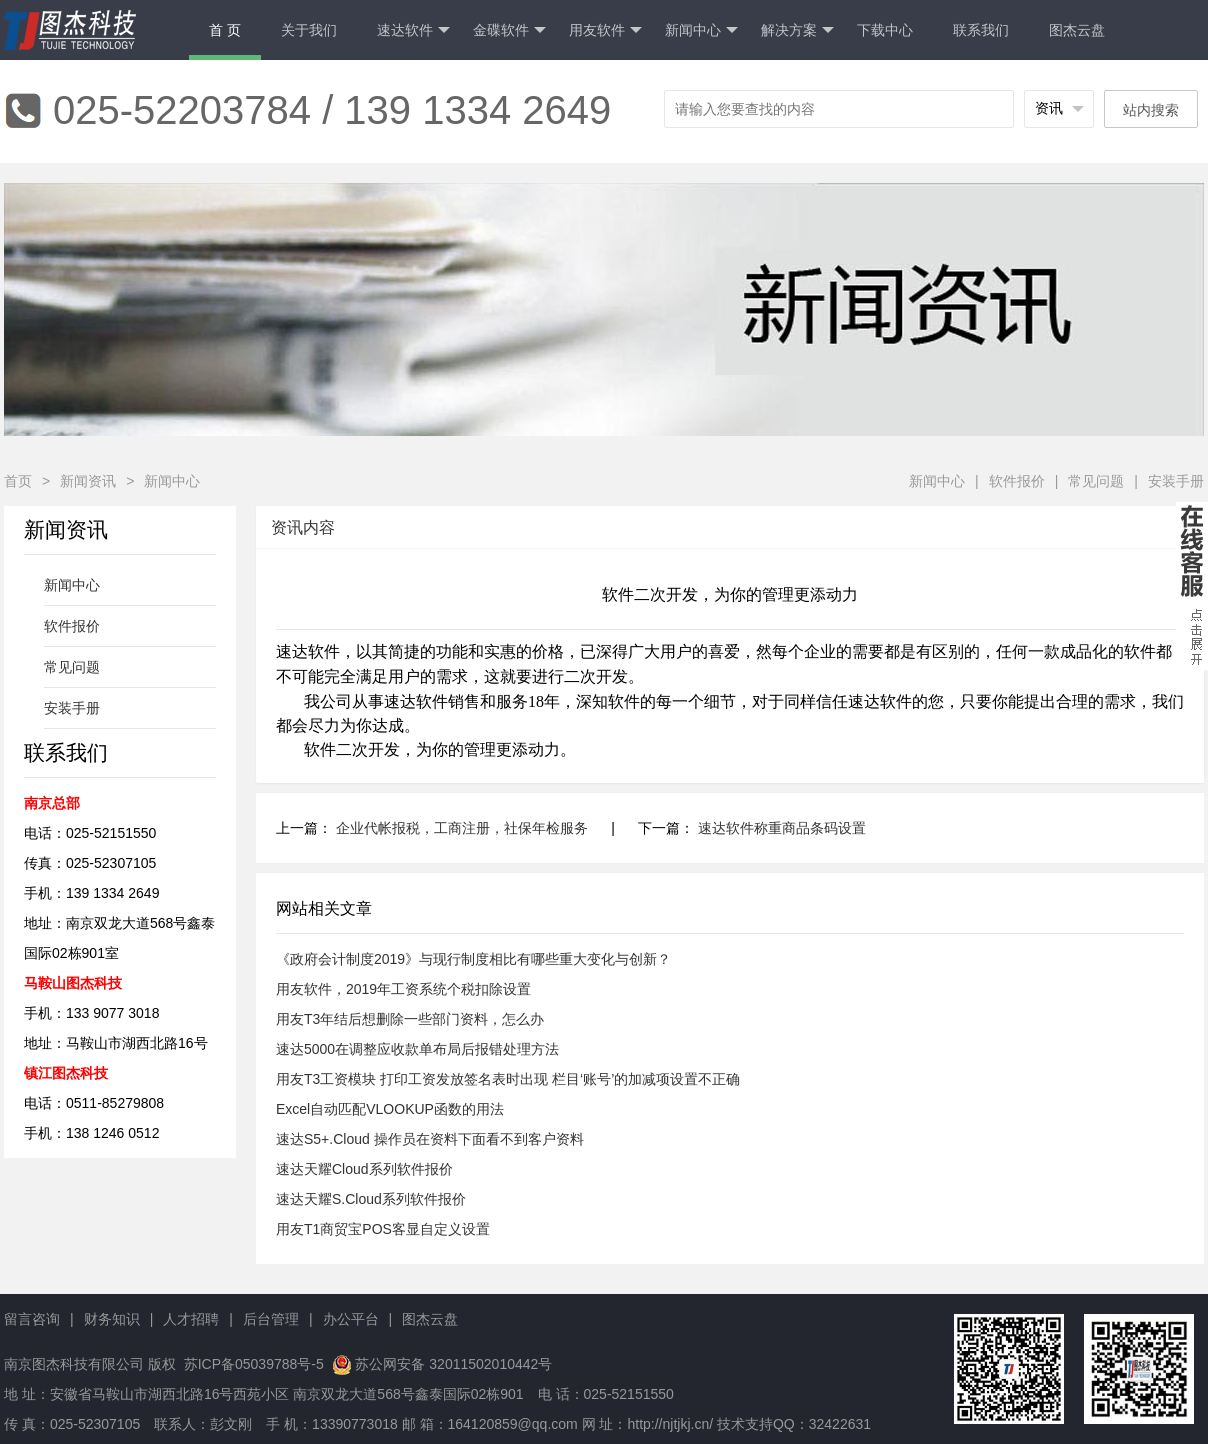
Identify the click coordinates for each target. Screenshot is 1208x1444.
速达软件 (413, 30)
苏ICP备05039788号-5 (252, 1364)
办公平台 (351, 1319)
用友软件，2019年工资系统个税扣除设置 (403, 989)
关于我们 (309, 30)
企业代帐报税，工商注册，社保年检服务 (462, 828)
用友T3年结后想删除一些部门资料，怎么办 (410, 1019)
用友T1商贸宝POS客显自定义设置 (383, 1229)
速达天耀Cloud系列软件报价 (364, 1169)
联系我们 (981, 30)
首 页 (225, 30)
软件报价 (1017, 481)
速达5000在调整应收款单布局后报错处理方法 (417, 1049)
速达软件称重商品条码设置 (782, 828)
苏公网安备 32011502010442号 (453, 1364)
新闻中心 (701, 30)
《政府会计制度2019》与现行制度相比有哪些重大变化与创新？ (473, 959)
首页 (18, 481)
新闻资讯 (88, 481)
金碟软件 (509, 30)
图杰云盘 (1077, 30)
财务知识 (112, 1319)
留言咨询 (32, 1319)
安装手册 (1176, 481)
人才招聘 (191, 1319)
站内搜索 (1151, 110)
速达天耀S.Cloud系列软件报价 (371, 1199)
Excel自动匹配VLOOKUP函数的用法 (390, 1109)
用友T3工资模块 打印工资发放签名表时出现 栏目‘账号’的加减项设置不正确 (508, 1079)
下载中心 (885, 30)
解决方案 (797, 30)
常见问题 (1096, 481)
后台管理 (271, 1319)
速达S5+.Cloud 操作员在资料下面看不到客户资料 (430, 1139)
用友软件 (605, 30)
